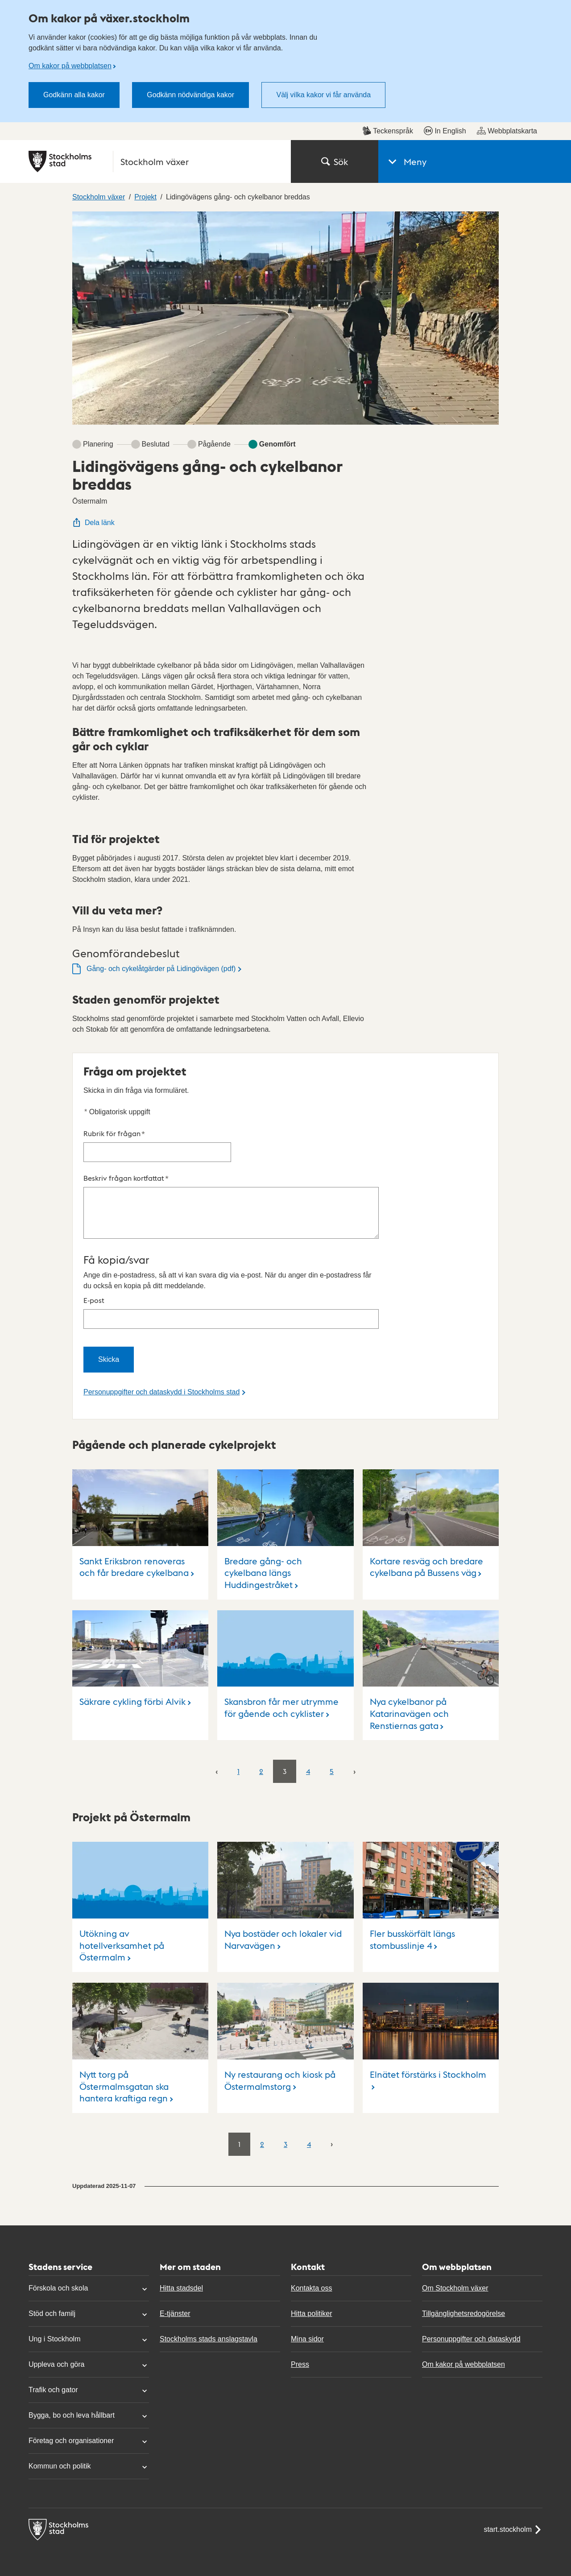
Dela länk (93, 400)
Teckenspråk (387, 8)
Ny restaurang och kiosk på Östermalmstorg (279, 1958)
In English (445, 8)
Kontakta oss (311, 2166)
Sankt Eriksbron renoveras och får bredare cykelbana (134, 1444)
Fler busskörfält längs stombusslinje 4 (412, 1817)
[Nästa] (354, 1649)
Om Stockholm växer (455, 2166)
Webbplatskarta (507, 8)
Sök (334, 39)
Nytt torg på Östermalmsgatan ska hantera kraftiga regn (124, 1963)
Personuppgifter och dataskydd (471, 2216)
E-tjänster (175, 2191)
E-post (231, 1190)
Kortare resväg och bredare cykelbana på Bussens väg (426, 1444)
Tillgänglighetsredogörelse (463, 2191)
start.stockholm (513, 2407)
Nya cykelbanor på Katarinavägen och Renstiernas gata (409, 1590)
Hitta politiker (311, 2191)
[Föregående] (217, 1649)
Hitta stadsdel (181, 2166)
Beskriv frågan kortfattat (231, 1083)
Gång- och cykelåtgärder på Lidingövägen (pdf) (161, 846)
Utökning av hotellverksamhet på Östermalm (121, 1822)
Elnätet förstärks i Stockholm (428, 1952)
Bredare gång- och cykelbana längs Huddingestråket (263, 1450)
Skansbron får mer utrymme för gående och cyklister (281, 1585)
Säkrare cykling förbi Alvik (132, 1579)
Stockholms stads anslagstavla (208, 2216)
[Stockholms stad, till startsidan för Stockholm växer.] (154, 39)
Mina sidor (307, 2216)
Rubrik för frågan (157, 1023)
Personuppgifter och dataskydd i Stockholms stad (161, 1270)
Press (300, 2242)
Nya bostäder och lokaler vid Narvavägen (283, 1817)
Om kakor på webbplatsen (463, 2242)
